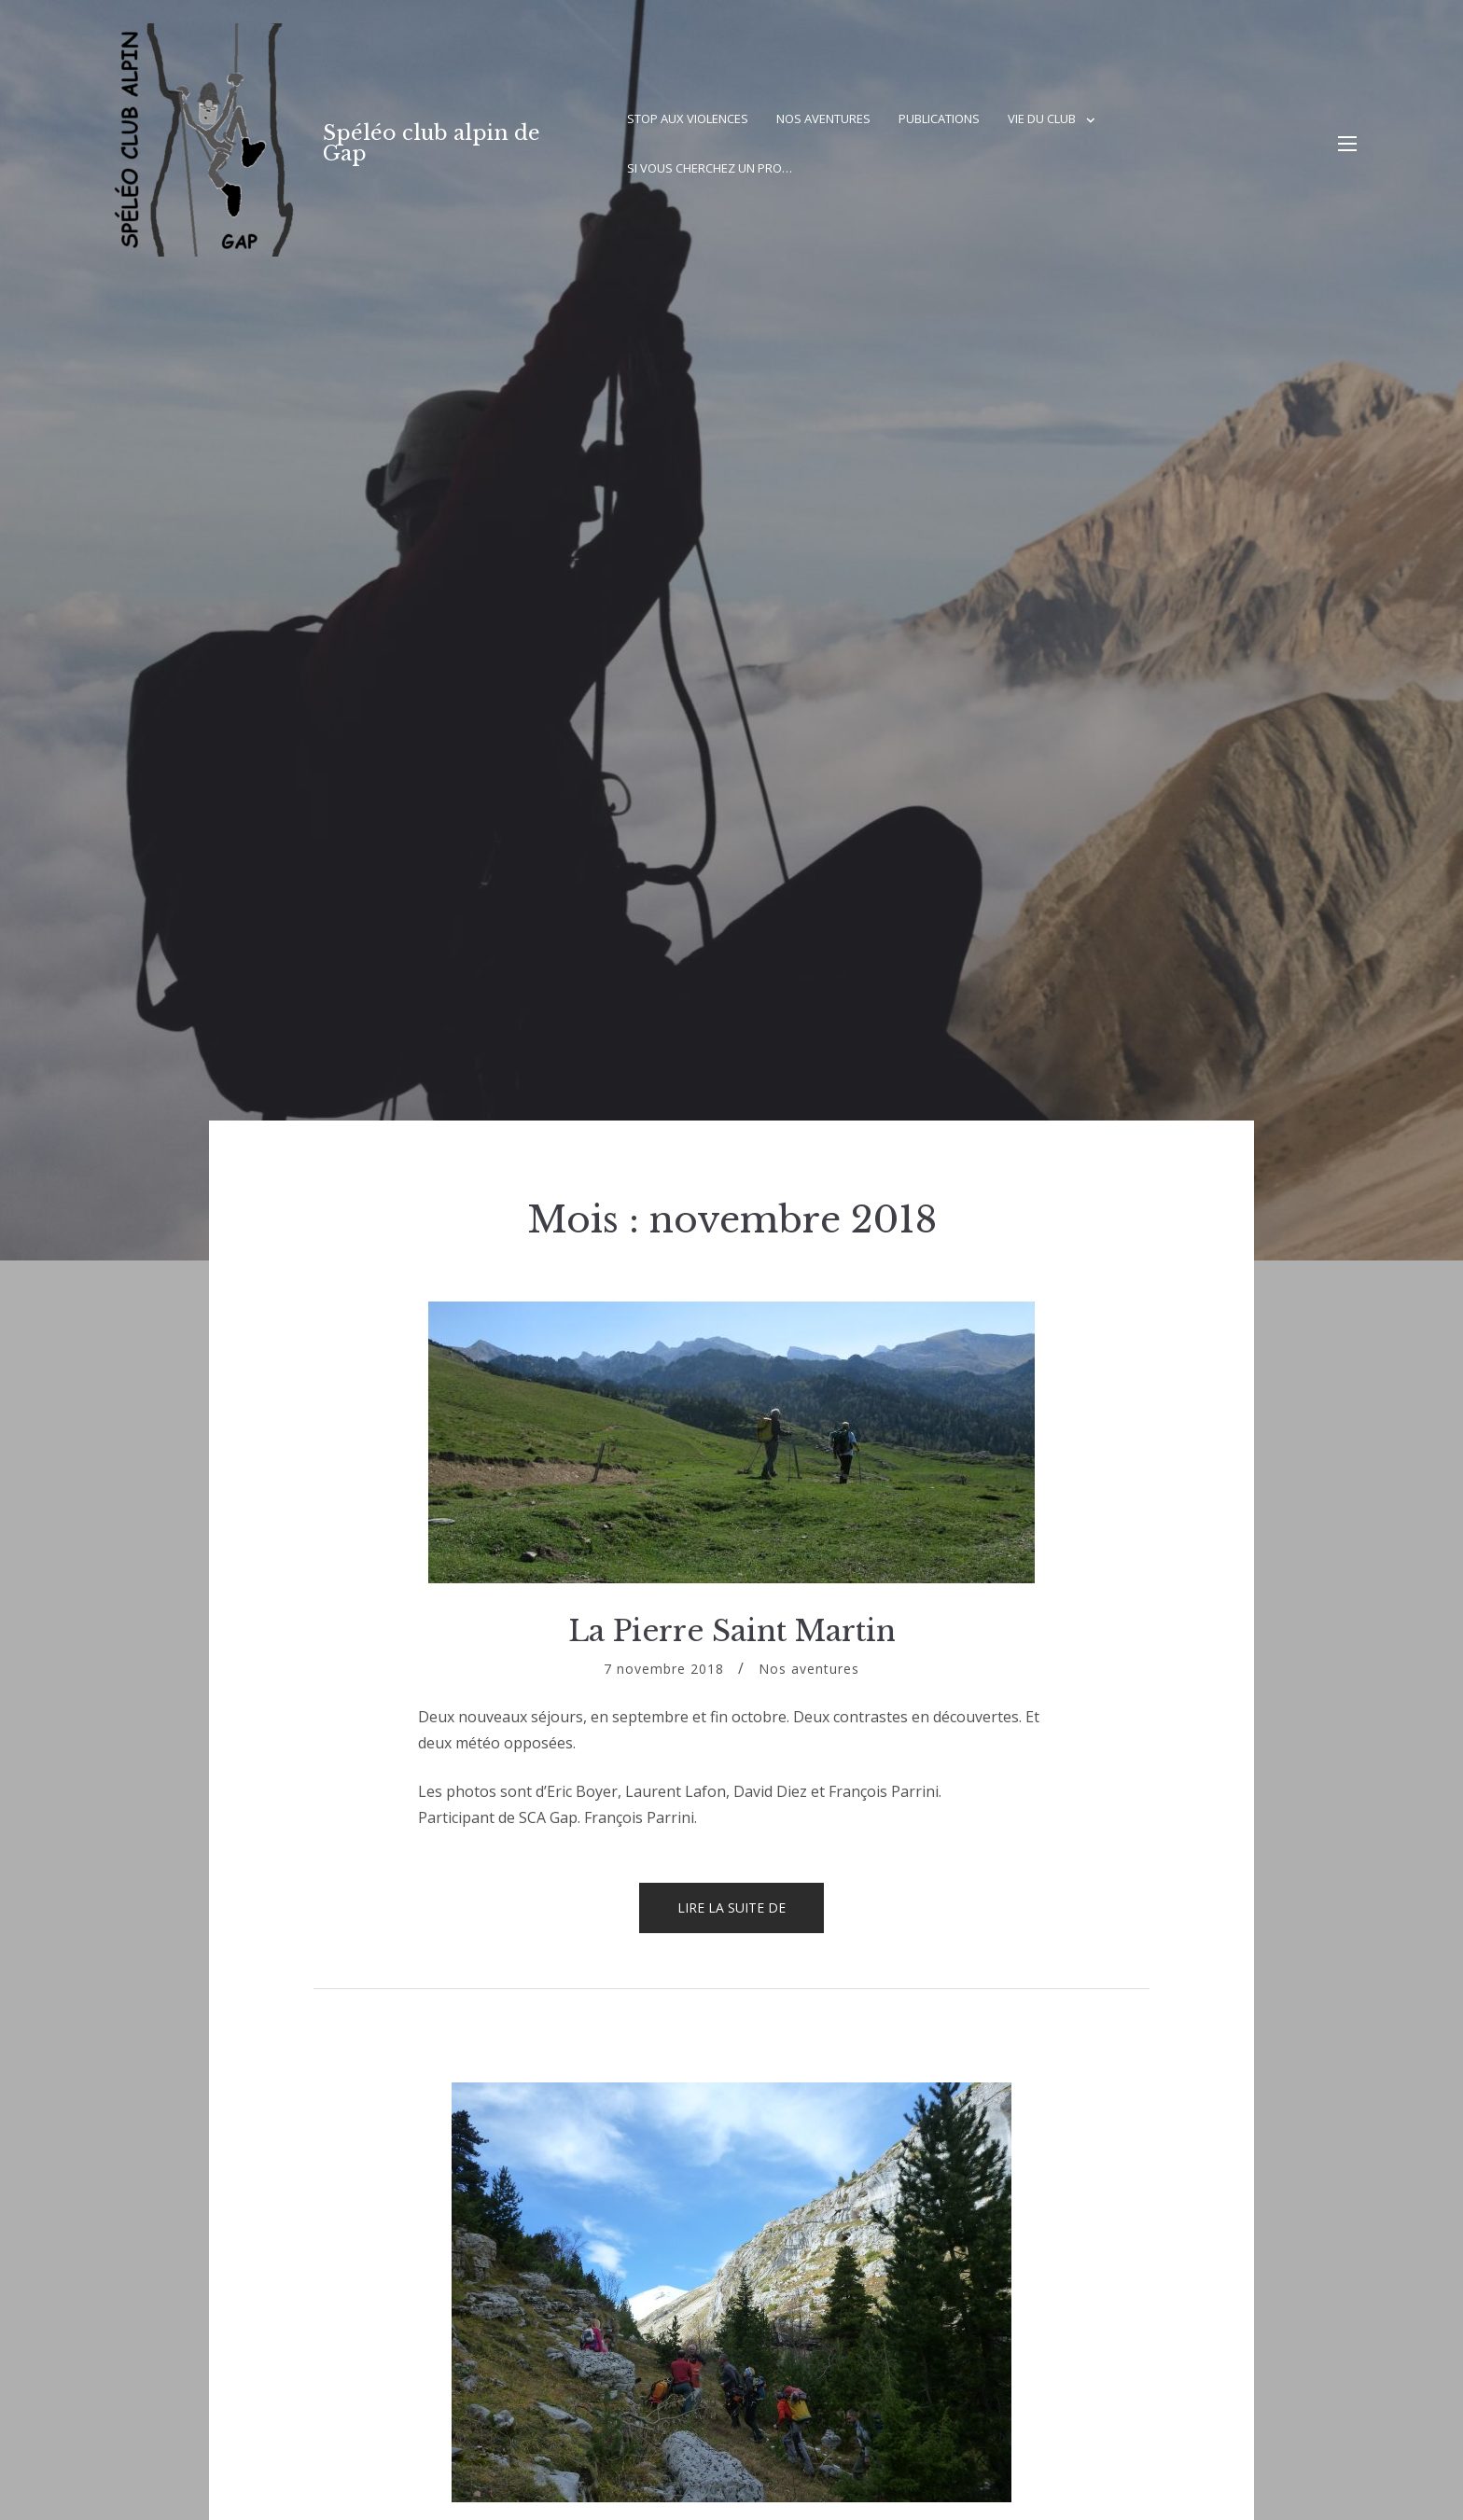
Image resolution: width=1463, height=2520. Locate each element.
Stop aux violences (687, 118)
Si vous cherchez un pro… (709, 168)
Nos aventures (823, 118)
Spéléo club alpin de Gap (431, 143)
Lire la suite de (750, 1915)
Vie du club (1042, 118)
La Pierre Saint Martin (732, 1631)
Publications (939, 118)
